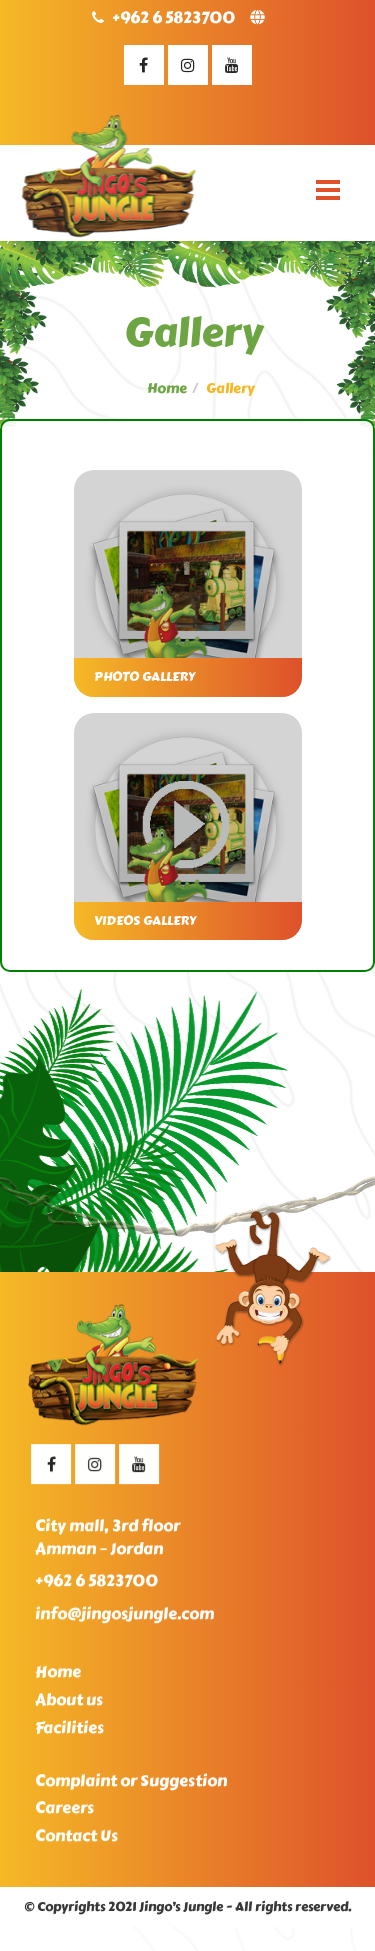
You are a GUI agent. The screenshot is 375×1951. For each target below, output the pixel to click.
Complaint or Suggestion (131, 1785)
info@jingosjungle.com (124, 1619)
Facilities (69, 1732)
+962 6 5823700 (173, 17)
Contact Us (76, 1841)
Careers (64, 1813)
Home (167, 388)
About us (69, 1704)
